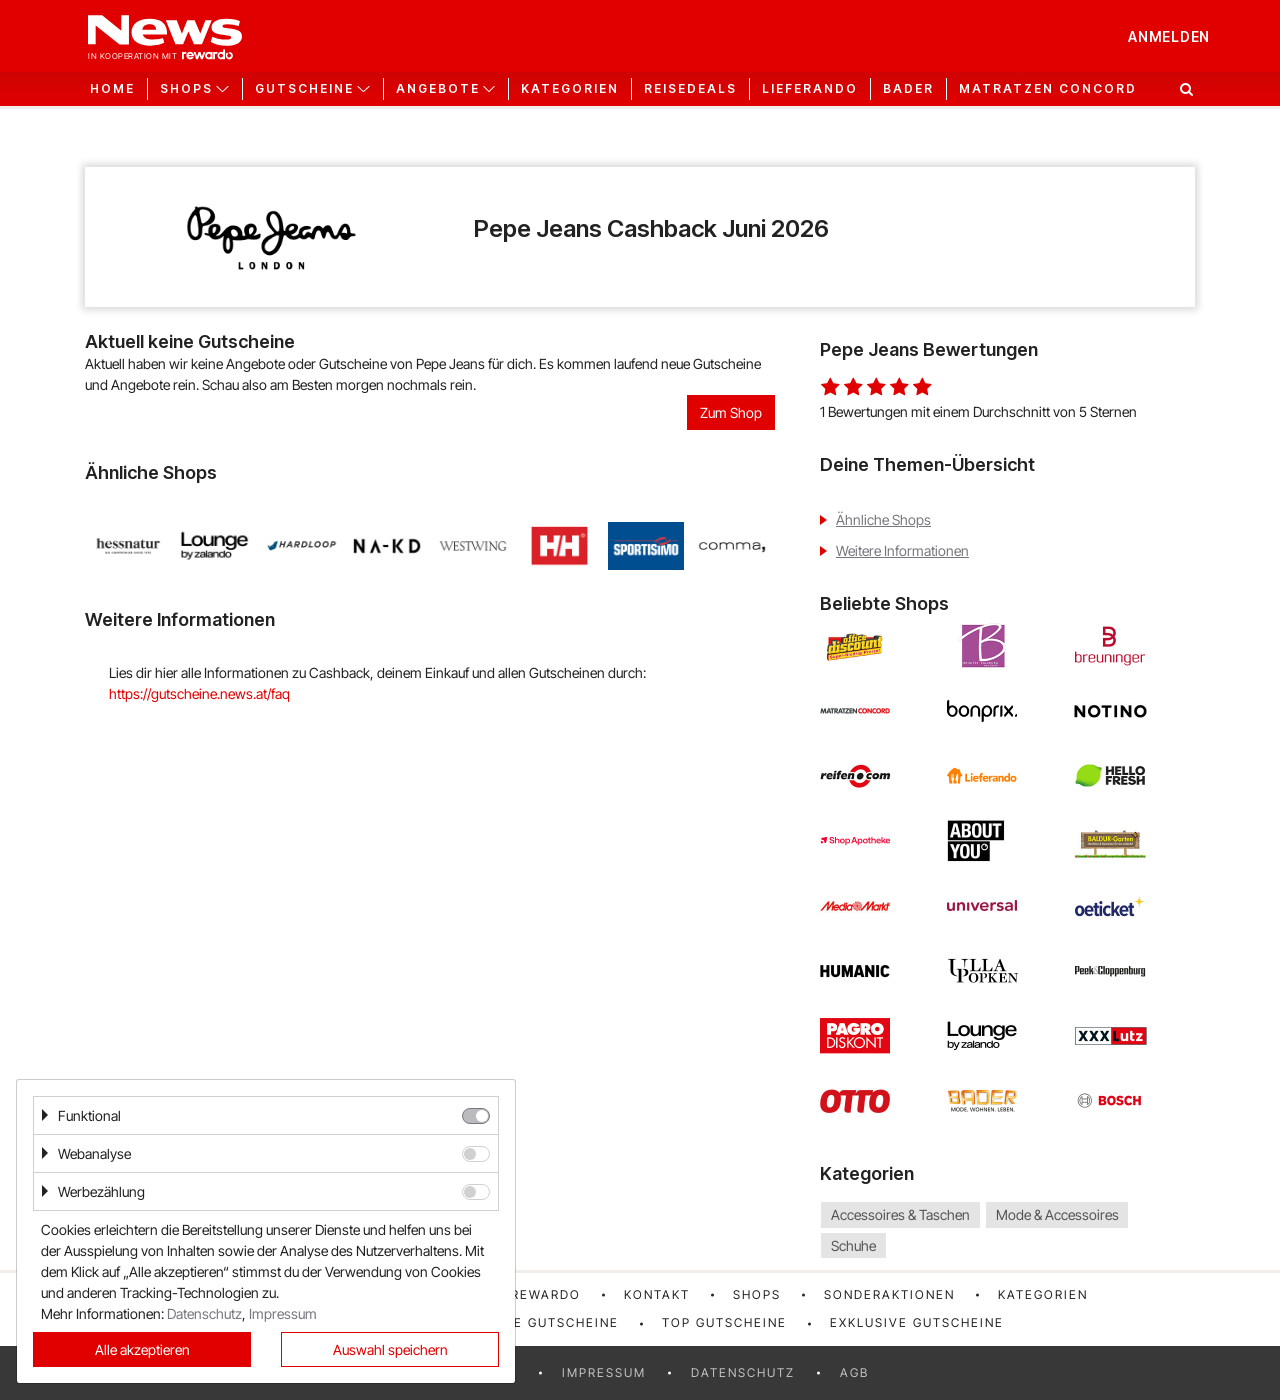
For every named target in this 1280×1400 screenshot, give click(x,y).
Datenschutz (743, 1372)
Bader (908, 89)
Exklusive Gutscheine (917, 1322)
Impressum (604, 1372)
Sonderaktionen (889, 1294)
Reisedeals (690, 89)
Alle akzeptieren (142, 1349)
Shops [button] (186, 89)
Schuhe (853, 1245)
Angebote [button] (438, 89)
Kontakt (657, 1294)
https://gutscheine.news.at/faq (199, 693)
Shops (757, 1294)
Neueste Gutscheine (538, 1322)
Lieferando (810, 89)
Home (112, 89)
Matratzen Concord (1048, 89)
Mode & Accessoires (1057, 1214)
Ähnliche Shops (883, 519)
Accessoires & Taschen (900, 1214)
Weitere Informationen (902, 550)
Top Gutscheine (724, 1322)
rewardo (546, 1294)
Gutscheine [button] (304, 89)
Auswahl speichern (390, 1349)
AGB (854, 1372)
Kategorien (570, 89)
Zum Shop (731, 412)
